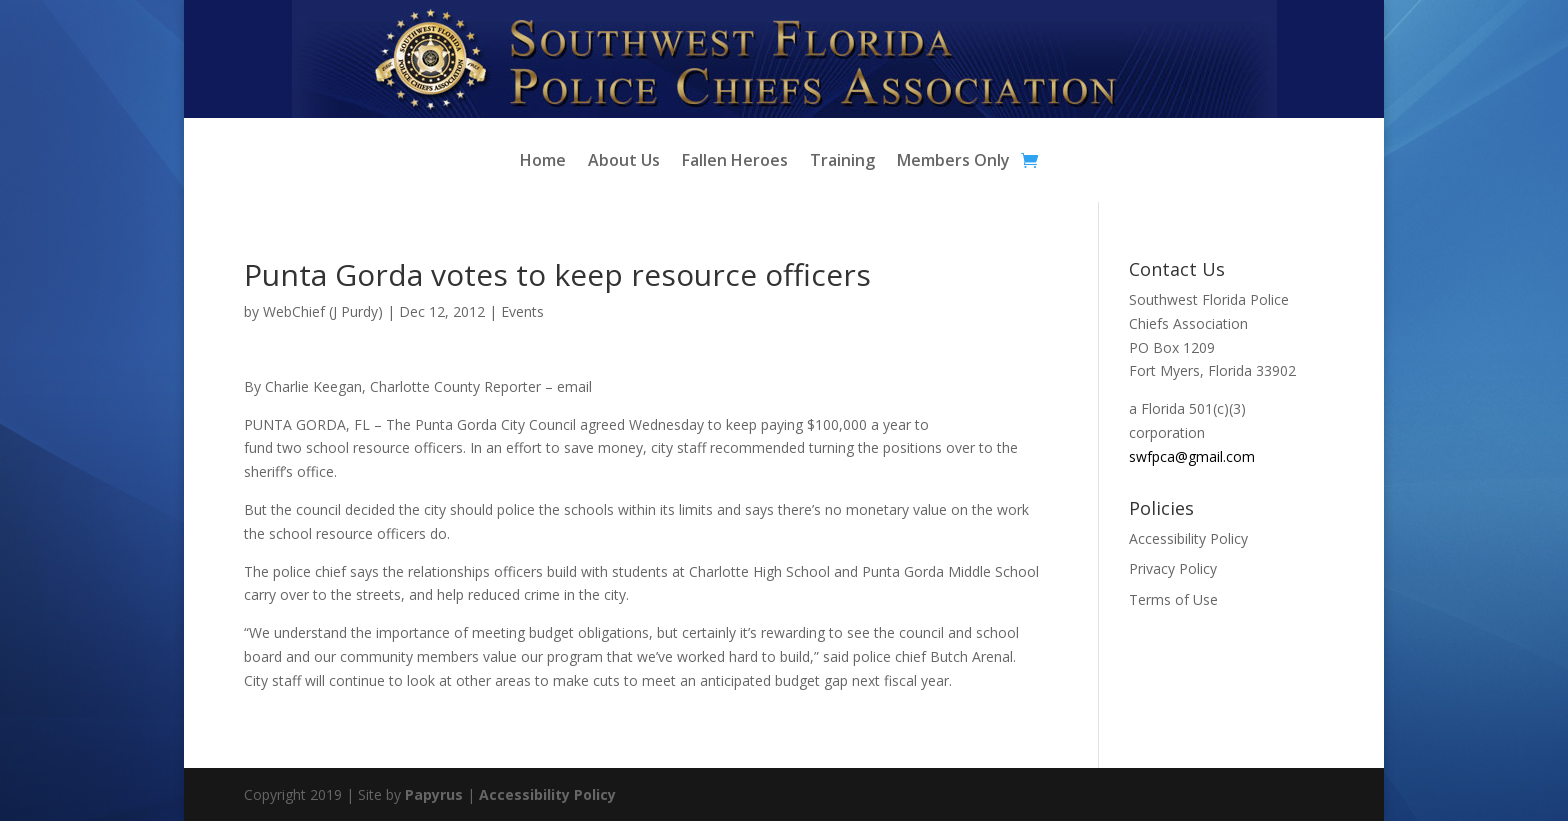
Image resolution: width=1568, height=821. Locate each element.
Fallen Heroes (735, 162)
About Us (624, 162)
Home (543, 162)
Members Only (953, 162)
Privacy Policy (1173, 568)
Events (522, 311)
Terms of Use (1173, 599)
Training (842, 162)
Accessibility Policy (1188, 538)
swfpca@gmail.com (1192, 456)
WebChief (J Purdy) (323, 311)
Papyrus (434, 794)
